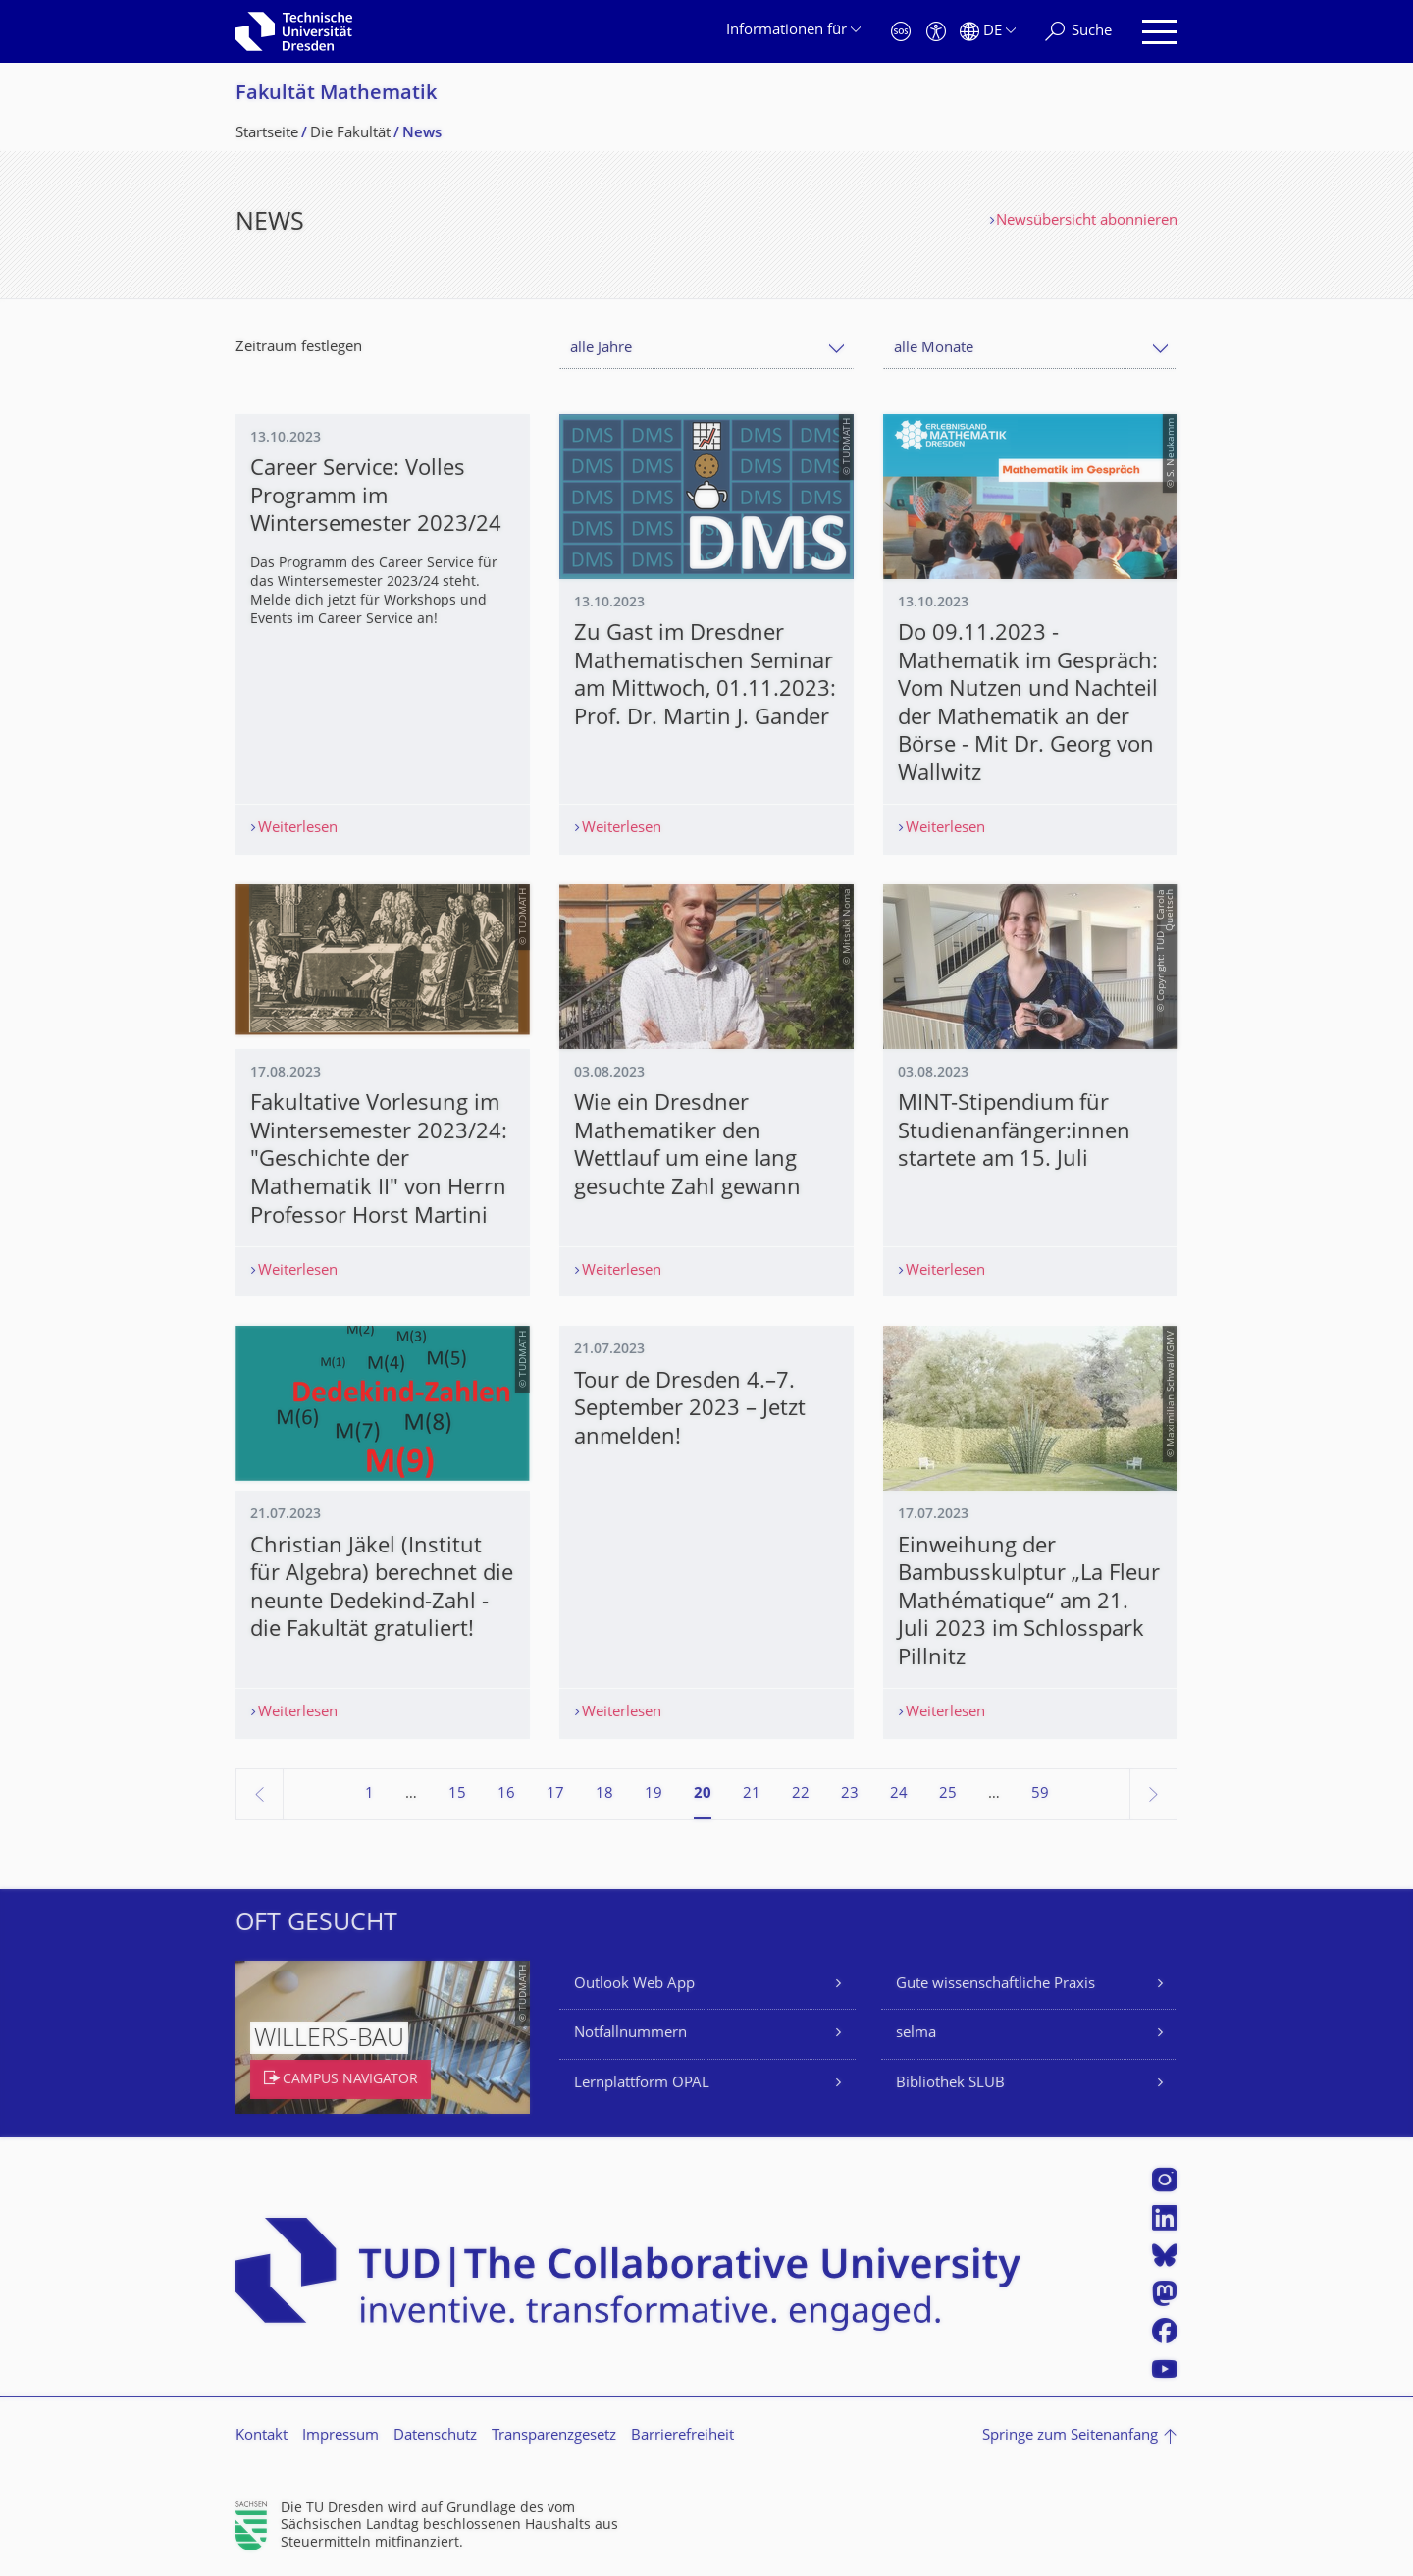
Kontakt (262, 2436)
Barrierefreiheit (682, 2436)
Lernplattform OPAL (641, 2084)
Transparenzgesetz (554, 2436)
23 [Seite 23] (850, 1794)
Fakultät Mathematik (336, 94)
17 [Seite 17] (555, 1794)
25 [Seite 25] (948, 1794)
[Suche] (1078, 32)
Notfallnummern (630, 2033)
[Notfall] (901, 32)
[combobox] (706, 349)
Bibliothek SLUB (950, 2084)
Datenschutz (435, 2436)
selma (916, 2033)
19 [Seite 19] (653, 1794)
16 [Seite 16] (506, 1794)
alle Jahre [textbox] (601, 349)
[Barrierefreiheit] (936, 32)
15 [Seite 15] (457, 1794)
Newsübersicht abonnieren (1087, 221)
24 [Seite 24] (899, 1794)
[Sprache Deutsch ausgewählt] (988, 32)
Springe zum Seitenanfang (1070, 2436)
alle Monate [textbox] (933, 349)
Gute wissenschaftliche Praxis (995, 1984)
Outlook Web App (634, 1984)
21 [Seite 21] (751, 1794)
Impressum (340, 2436)
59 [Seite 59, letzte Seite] (1040, 1794)
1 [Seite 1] (369, 1794)
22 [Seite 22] (801, 1794)
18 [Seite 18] (604, 1794)
